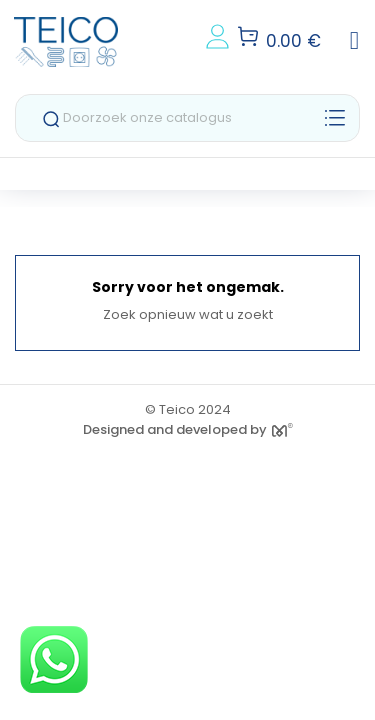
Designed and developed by (188, 429)
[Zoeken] (187, 118)
